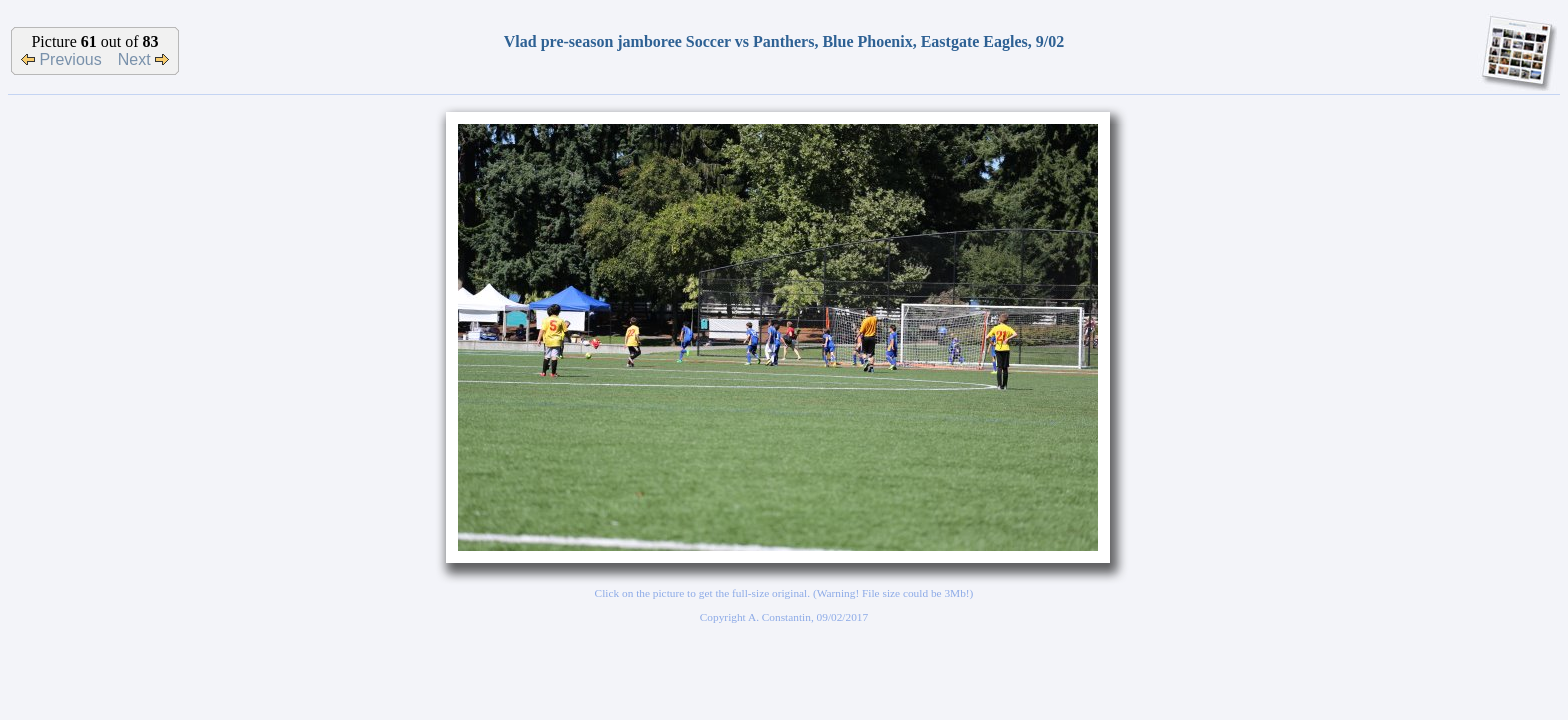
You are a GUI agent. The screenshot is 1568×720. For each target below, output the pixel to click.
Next (143, 59)
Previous (61, 59)
